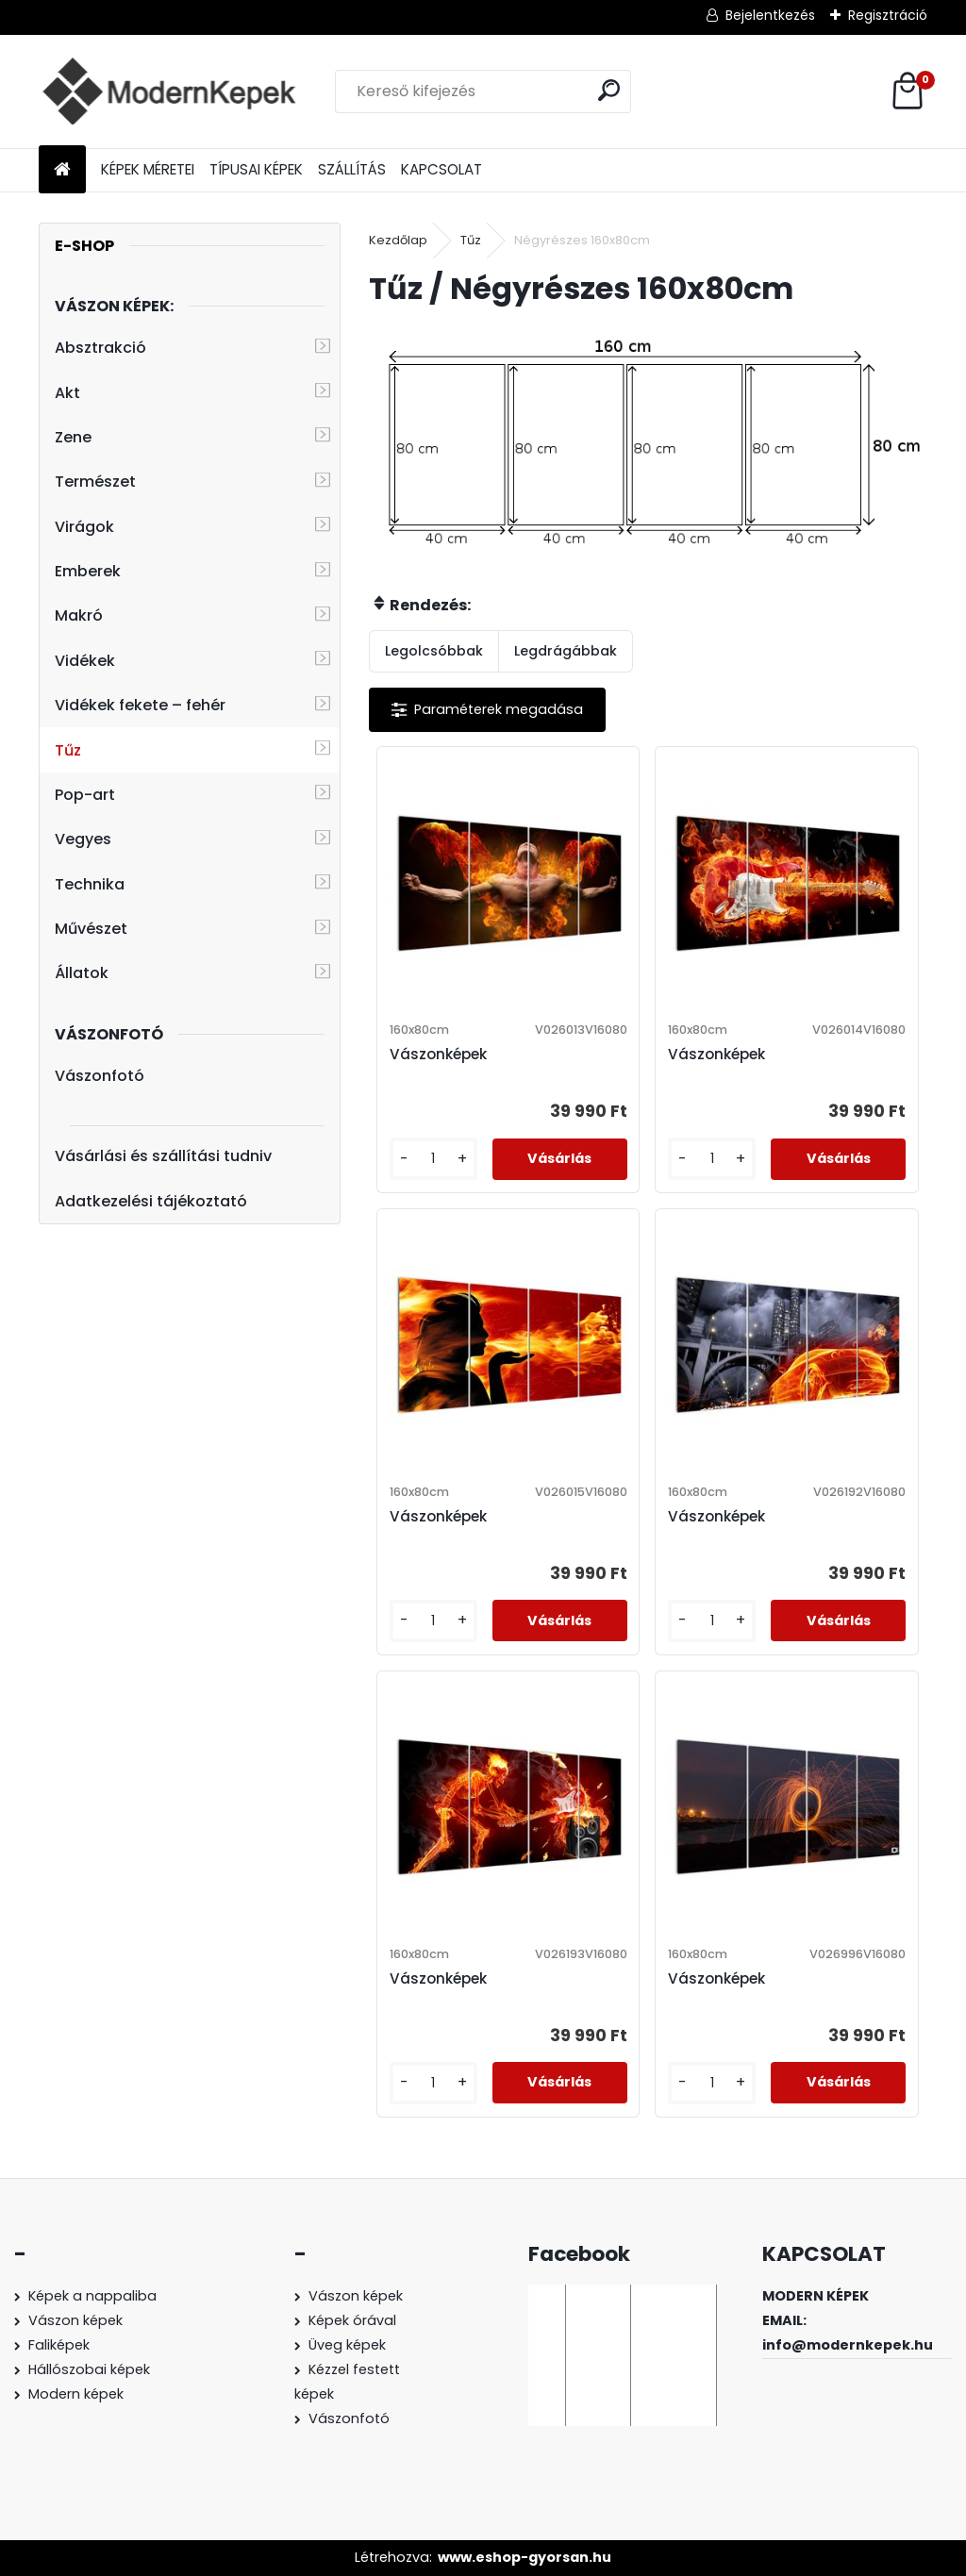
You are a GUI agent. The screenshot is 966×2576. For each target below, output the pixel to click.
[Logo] (168, 91)
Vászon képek (75, 2320)
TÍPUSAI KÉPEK (256, 169)
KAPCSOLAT (441, 169)
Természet (95, 481)
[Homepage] (62, 170)
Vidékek (85, 661)
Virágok (84, 527)
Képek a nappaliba (92, 2295)
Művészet (91, 928)
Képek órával (352, 2320)
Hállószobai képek (89, 2369)
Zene (73, 437)
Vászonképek (438, 1054)
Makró (79, 615)
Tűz (68, 750)
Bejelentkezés (770, 15)
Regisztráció (887, 15)
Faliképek (59, 2344)
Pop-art (85, 795)
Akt (67, 393)
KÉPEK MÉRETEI (147, 169)
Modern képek (76, 2394)
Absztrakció (100, 347)
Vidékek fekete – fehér (140, 705)
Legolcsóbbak (434, 650)
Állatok (81, 973)
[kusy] (433, 1159)
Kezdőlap (398, 240)
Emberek (88, 571)
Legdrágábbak (565, 650)
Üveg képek (347, 2344)
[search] (609, 90)
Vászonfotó (99, 1076)
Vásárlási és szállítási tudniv (163, 1156)
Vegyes (83, 839)
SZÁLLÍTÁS (352, 169)
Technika (90, 884)
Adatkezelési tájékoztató (151, 1201)
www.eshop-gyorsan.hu (524, 2557)
